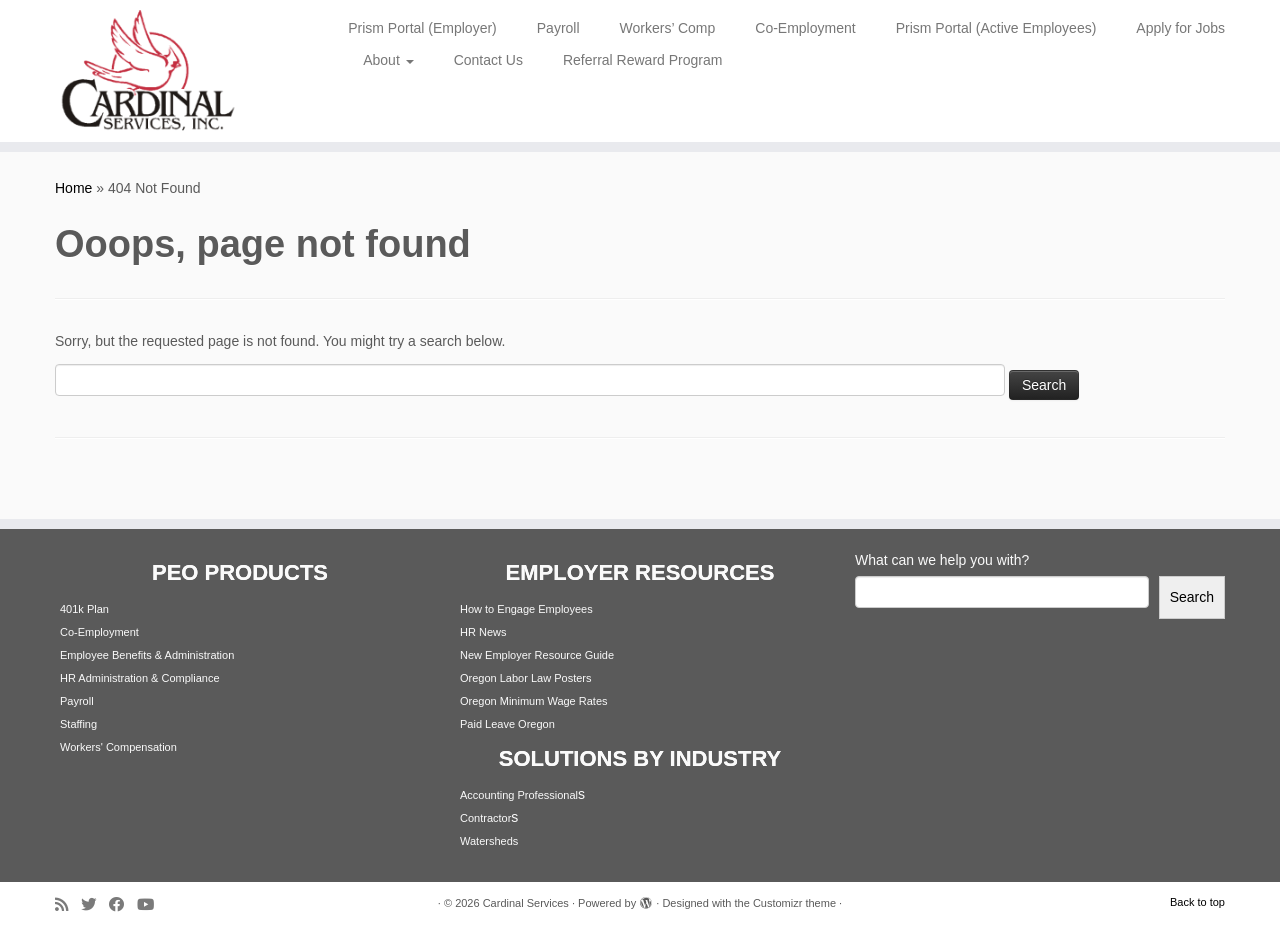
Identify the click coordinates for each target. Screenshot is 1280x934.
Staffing (78, 724)
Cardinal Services (526, 903)
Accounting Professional (519, 795)
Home (73, 188)
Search (1192, 597)
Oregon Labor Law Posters (525, 678)
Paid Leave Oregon (507, 724)
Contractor (485, 818)
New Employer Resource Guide (537, 655)
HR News (483, 632)
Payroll (558, 28)
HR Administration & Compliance (140, 678)
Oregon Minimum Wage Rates (534, 701)
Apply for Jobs (1180, 28)
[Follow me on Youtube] (152, 904)
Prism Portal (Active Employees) (996, 28)
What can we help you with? (942, 560)
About (388, 60)
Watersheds (489, 841)
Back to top (1197, 902)
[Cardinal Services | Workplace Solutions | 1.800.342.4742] (147, 71)
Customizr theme (794, 903)
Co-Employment (805, 28)
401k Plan (84, 609)
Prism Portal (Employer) (422, 28)
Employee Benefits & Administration (147, 655)
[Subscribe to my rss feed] (68, 904)
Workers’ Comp (668, 28)
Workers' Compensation (118, 747)
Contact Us (488, 60)
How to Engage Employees (526, 609)
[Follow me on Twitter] (95, 904)
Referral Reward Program (643, 60)
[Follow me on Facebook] (123, 904)
